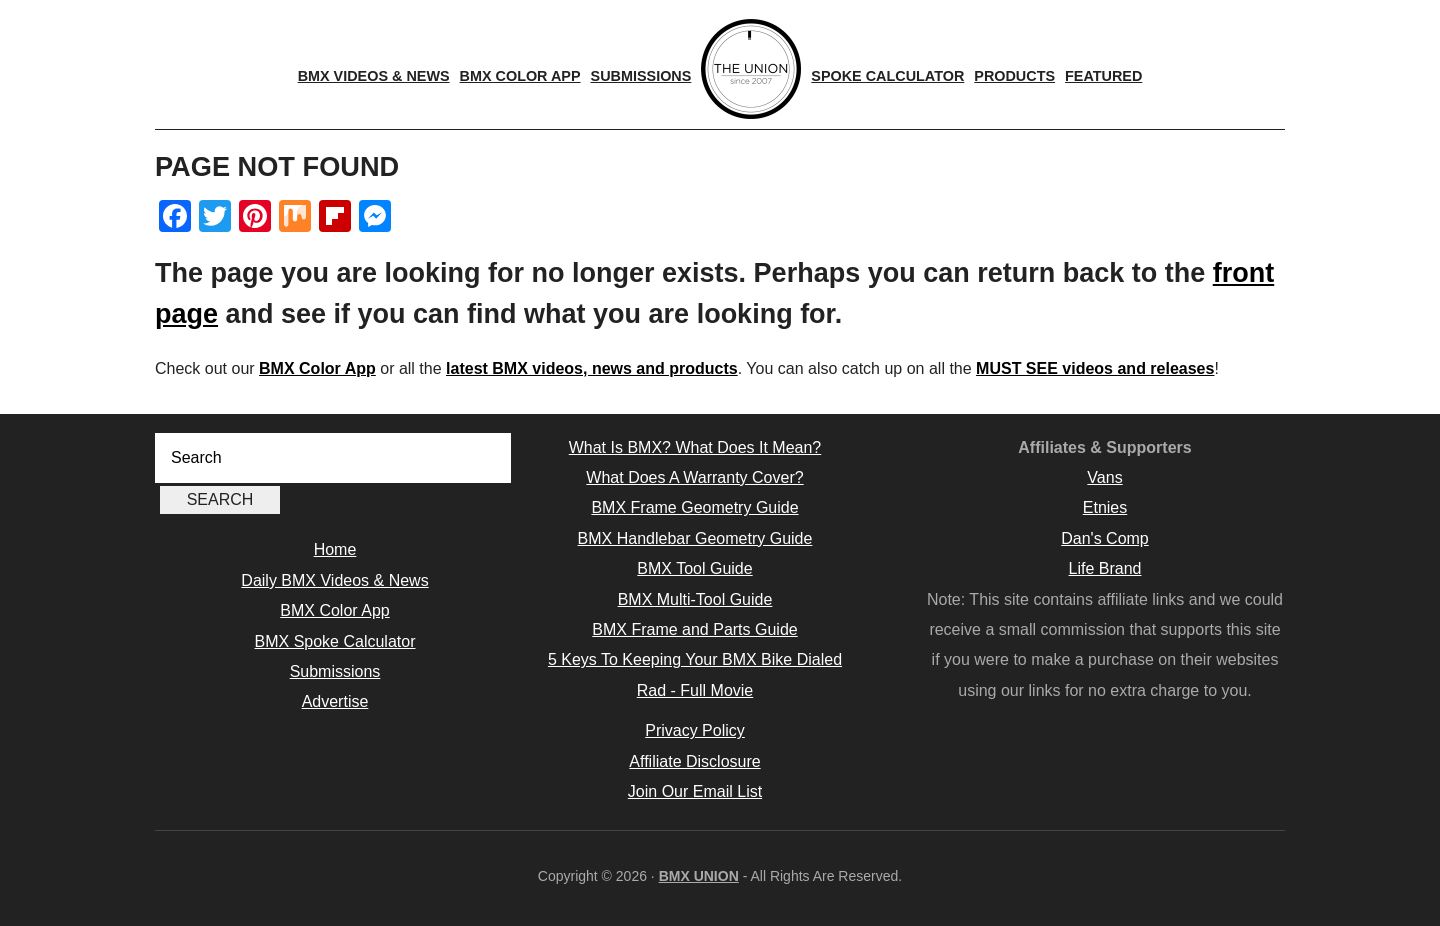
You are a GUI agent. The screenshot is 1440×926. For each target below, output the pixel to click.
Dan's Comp (1105, 538)
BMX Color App (317, 368)
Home (335, 549)
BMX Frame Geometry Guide (694, 507)
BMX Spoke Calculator (335, 641)
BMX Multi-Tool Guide (695, 599)
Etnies (1105, 507)
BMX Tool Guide (694, 568)
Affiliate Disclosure (694, 761)
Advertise (335, 701)
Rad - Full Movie (695, 690)
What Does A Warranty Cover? (694, 477)
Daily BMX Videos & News (334, 580)
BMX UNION (699, 876)
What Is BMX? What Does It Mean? (695, 447)
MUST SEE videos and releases (1095, 368)
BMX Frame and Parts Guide (694, 629)
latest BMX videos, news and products (592, 368)
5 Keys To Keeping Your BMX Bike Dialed (695, 659)
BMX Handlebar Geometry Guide (695, 538)
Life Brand (1105, 568)
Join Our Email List (695, 791)
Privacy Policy (695, 730)
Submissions (335, 671)
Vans (1104, 477)
